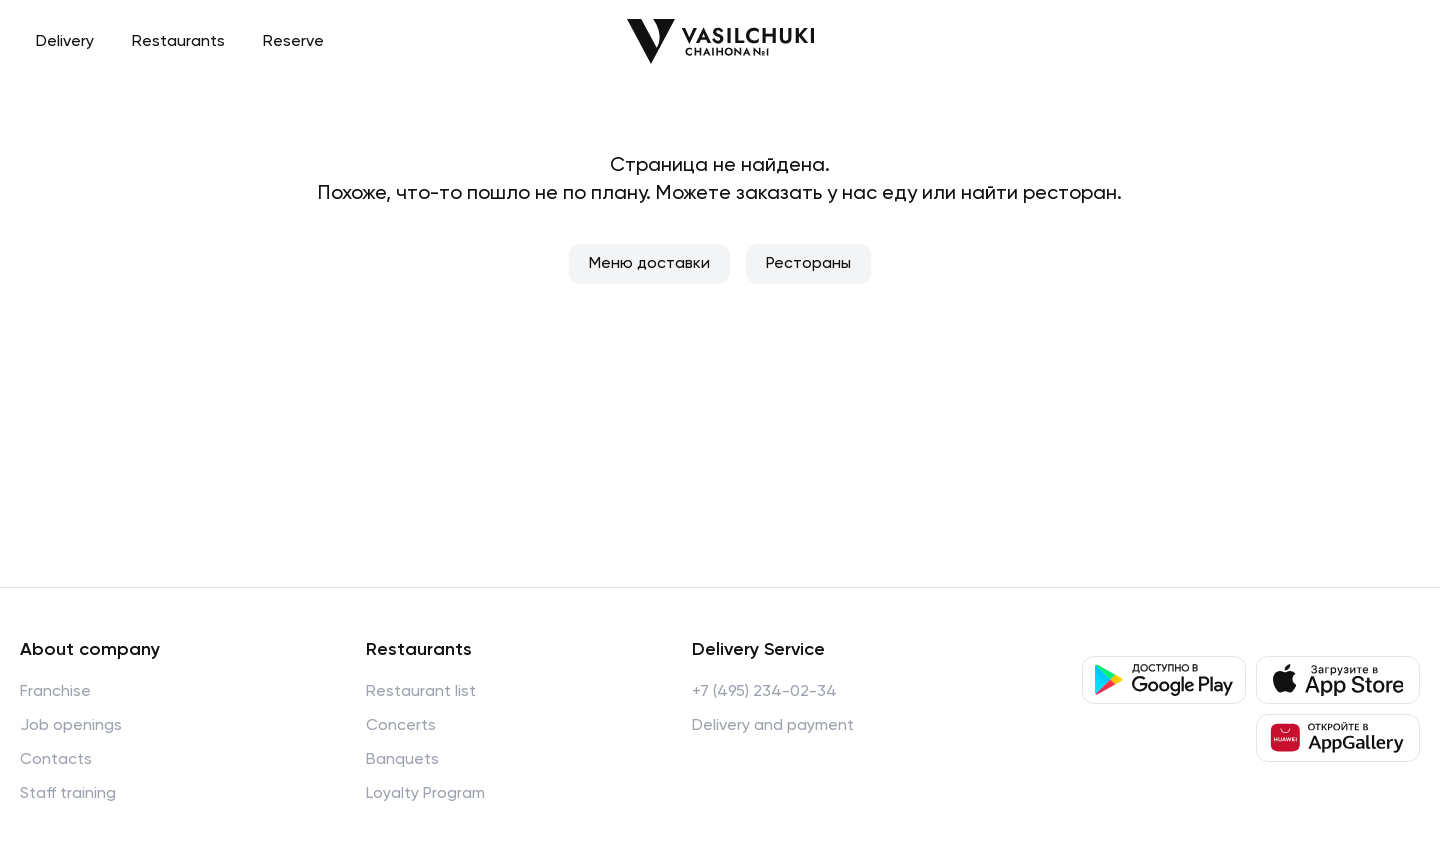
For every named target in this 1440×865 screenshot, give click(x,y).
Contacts (56, 760)
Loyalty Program (425, 794)
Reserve (293, 42)
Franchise (55, 692)
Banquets (402, 760)
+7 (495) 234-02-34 (764, 692)
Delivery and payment (773, 726)
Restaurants (178, 42)
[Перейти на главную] (720, 41)
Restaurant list (421, 692)
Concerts (401, 726)
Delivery (65, 42)
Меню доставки (649, 264)
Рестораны (808, 264)
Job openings (71, 726)
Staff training (68, 794)
